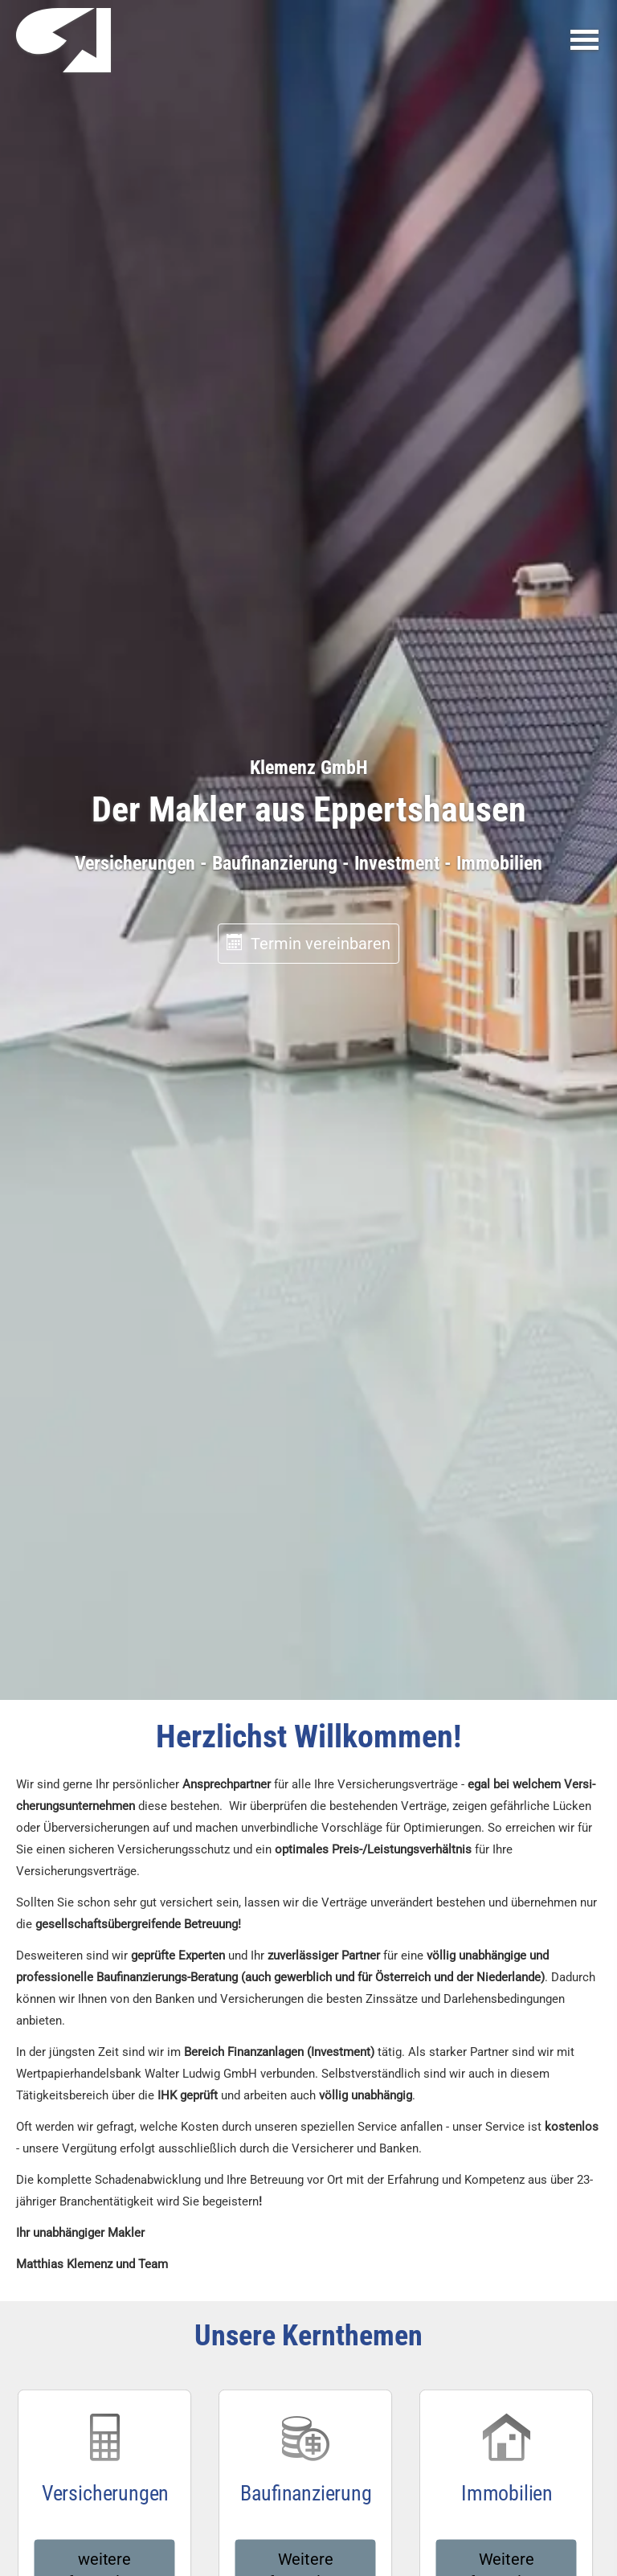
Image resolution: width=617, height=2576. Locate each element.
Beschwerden (382, 2465)
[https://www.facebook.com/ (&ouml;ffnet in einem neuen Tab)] (260, 2537)
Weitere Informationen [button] (305, 1300)
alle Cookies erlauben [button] (204, 2201)
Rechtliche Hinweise (147, 2465)
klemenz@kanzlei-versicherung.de (406, 1629)
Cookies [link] (441, 2465)
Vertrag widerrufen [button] (525, 2466)
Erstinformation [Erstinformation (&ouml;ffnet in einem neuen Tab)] (306, 2465)
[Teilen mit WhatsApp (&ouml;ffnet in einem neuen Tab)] (572, 2400)
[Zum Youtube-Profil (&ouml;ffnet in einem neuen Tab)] (357, 2537)
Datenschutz (233, 2465)
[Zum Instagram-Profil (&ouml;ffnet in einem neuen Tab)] (292, 2537)
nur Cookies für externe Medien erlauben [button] (255, 2246)
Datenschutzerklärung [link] (299, 2156)
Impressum (65, 2465)
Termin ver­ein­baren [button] (308, 321)
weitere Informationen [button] (104, 1300)
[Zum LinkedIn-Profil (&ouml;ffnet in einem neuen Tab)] (325, 2537)
